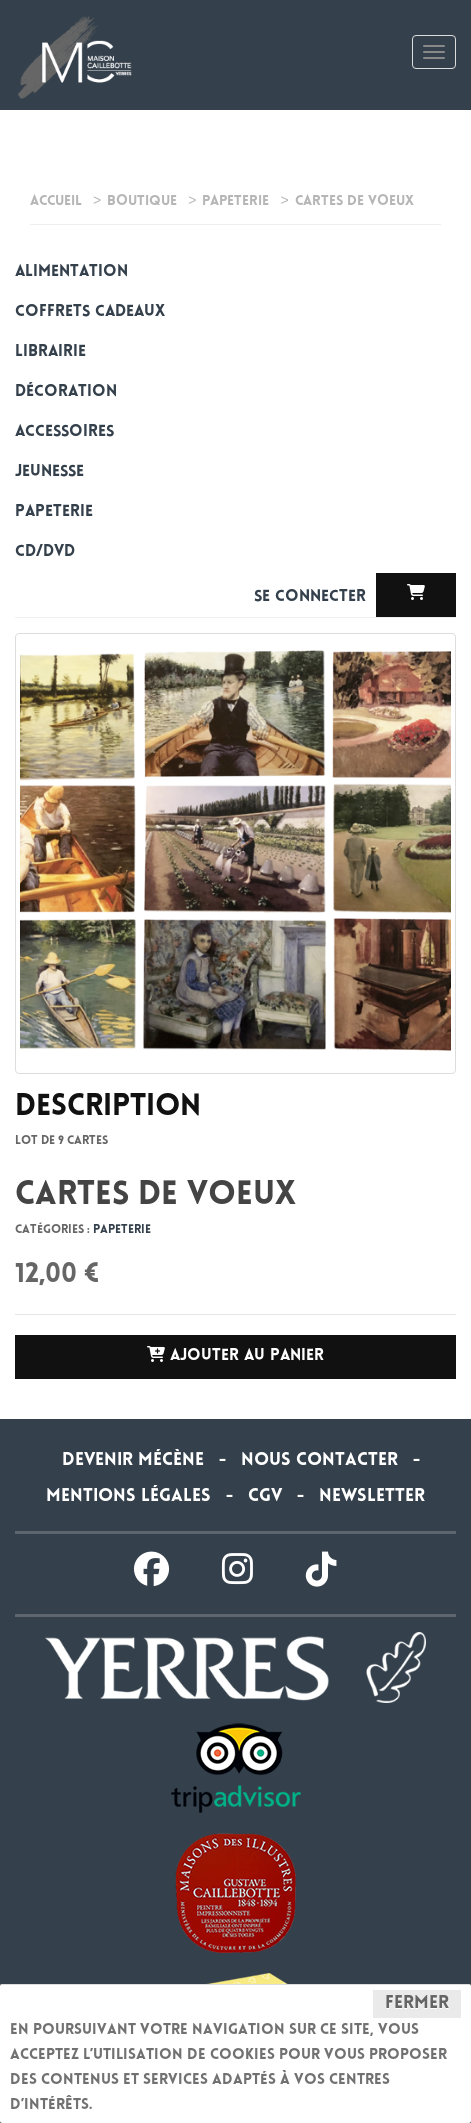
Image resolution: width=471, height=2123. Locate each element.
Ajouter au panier (235, 1355)
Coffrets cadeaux (90, 312)
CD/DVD (45, 552)
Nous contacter (319, 1461)
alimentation (71, 272)
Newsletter (372, 1497)
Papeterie (54, 512)
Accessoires (64, 432)
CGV (265, 1497)
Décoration (66, 392)
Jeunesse (49, 472)
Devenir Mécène (133, 1461)
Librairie (50, 352)
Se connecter (312, 597)
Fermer (417, 2004)
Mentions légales (128, 1497)
